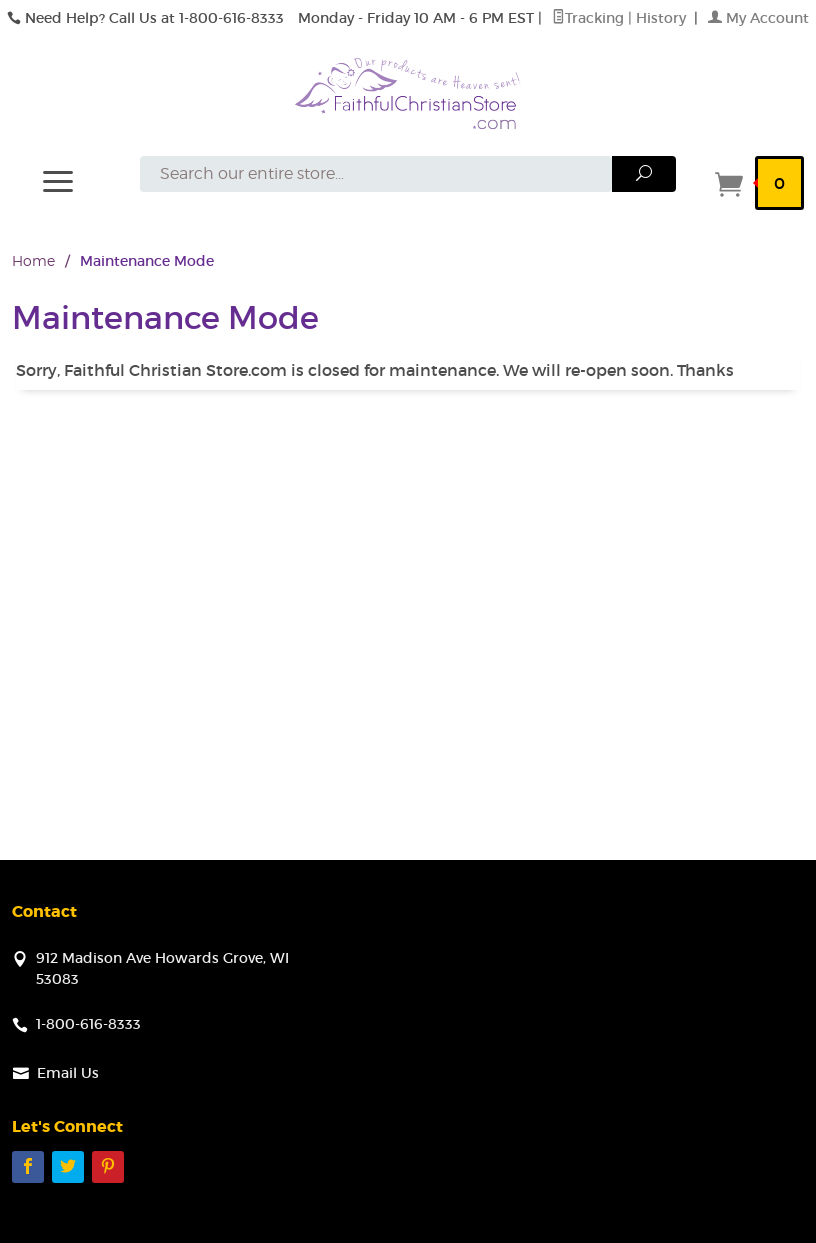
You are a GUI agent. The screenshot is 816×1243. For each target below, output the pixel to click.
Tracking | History (621, 18)
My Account (758, 18)
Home (33, 260)
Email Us (68, 1073)
